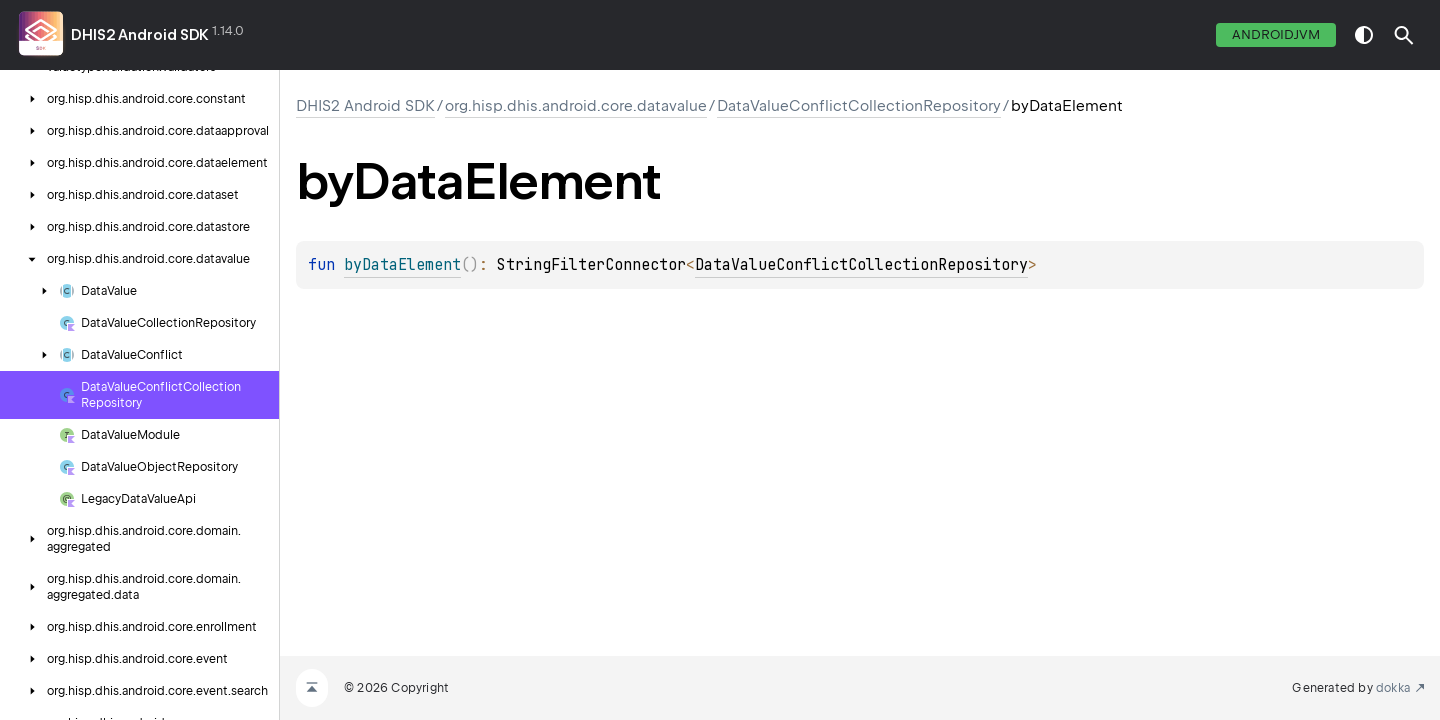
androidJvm (1276, 34)
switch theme (1364, 35)
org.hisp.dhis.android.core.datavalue (576, 106)
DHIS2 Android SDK (140, 35)
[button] (1404, 35)
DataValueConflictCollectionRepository (859, 106)
